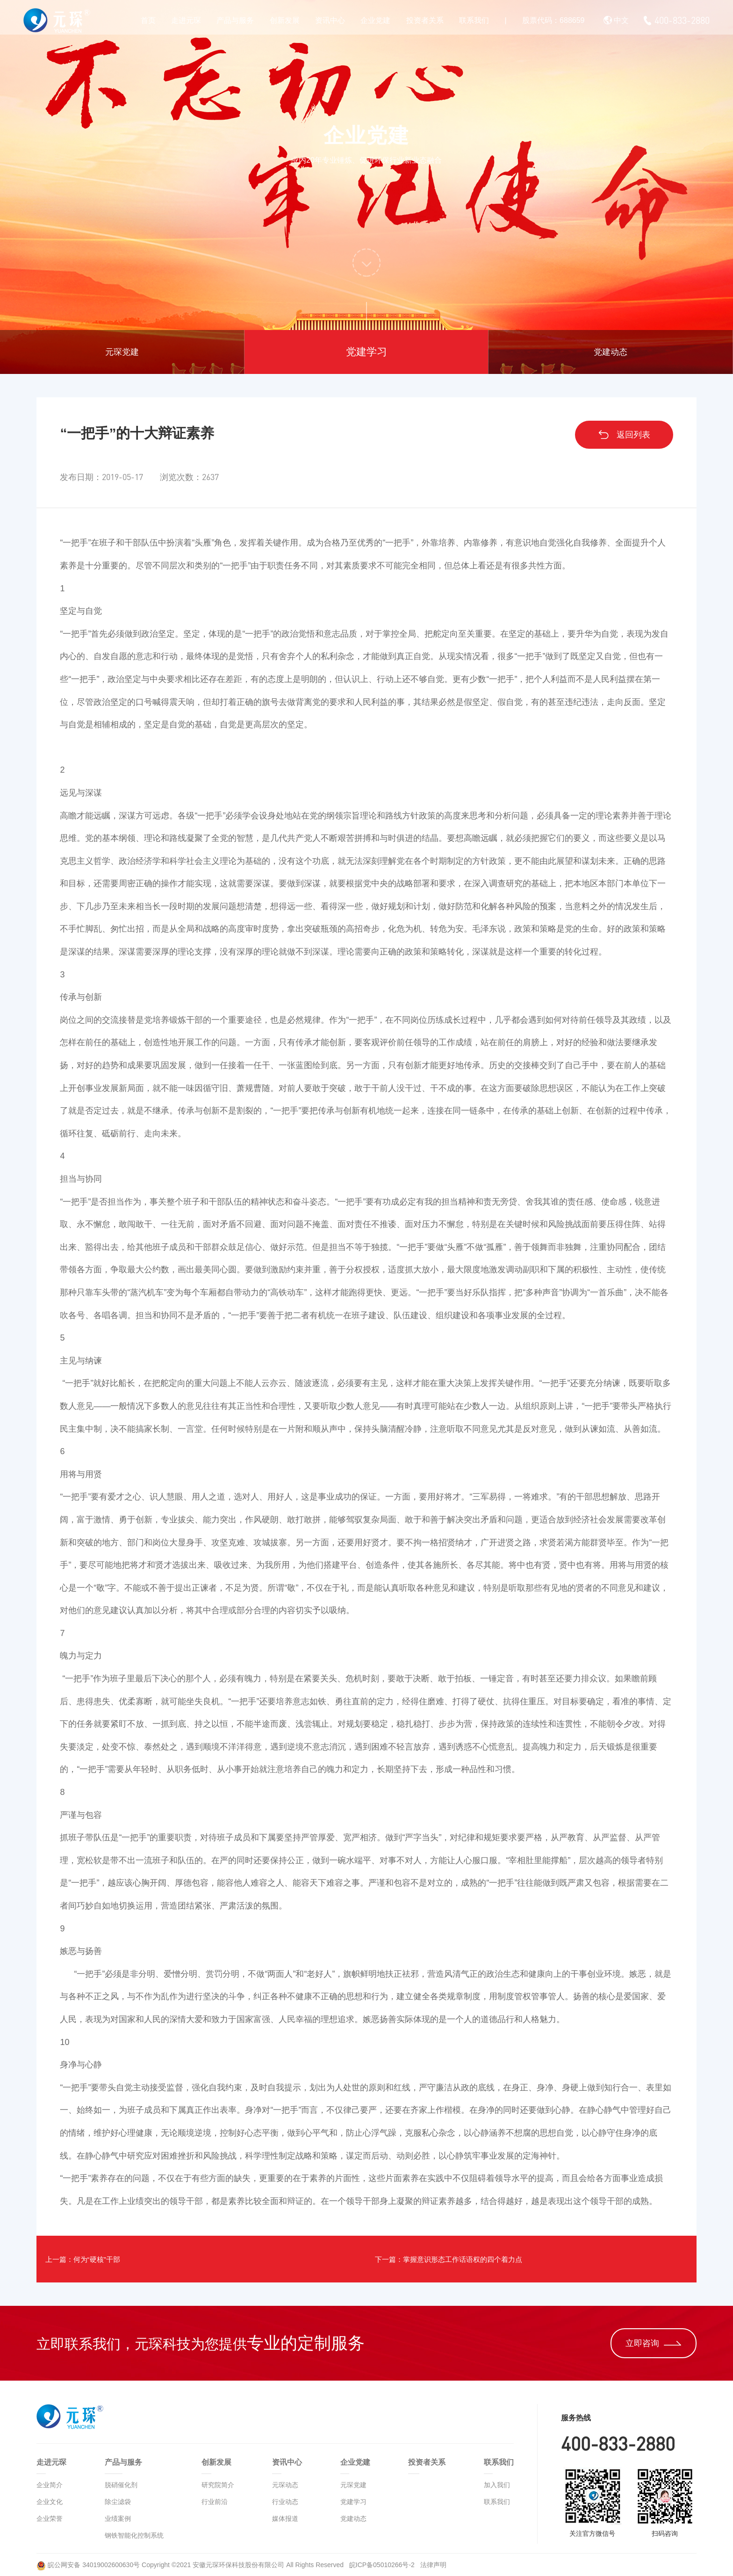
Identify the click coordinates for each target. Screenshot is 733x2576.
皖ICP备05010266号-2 (383, 2565)
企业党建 (375, 20)
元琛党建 (122, 352)
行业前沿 (214, 2501)
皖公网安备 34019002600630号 (88, 2565)
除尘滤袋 (118, 2501)
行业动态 (285, 2501)
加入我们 (497, 2485)
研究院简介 (217, 2485)
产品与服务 (235, 20)
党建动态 (610, 352)
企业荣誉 (49, 2518)
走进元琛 (186, 20)
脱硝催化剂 (121, 2485)
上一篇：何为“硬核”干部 (98, 2259)
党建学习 (366, 352)
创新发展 (285, 20)
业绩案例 (118, 2518)
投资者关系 (425, 20)
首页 (148, 20)
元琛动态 (285, 2485)
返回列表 (623, 435)
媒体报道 (285, 2518)
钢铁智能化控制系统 (134, 2535)
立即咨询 (653, 2343)
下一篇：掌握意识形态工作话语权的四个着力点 (471, 2259)
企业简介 (49, 2485)
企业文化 (49, 2501)
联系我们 (474, 20)
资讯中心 (330, 20)
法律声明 (433, 2565)
